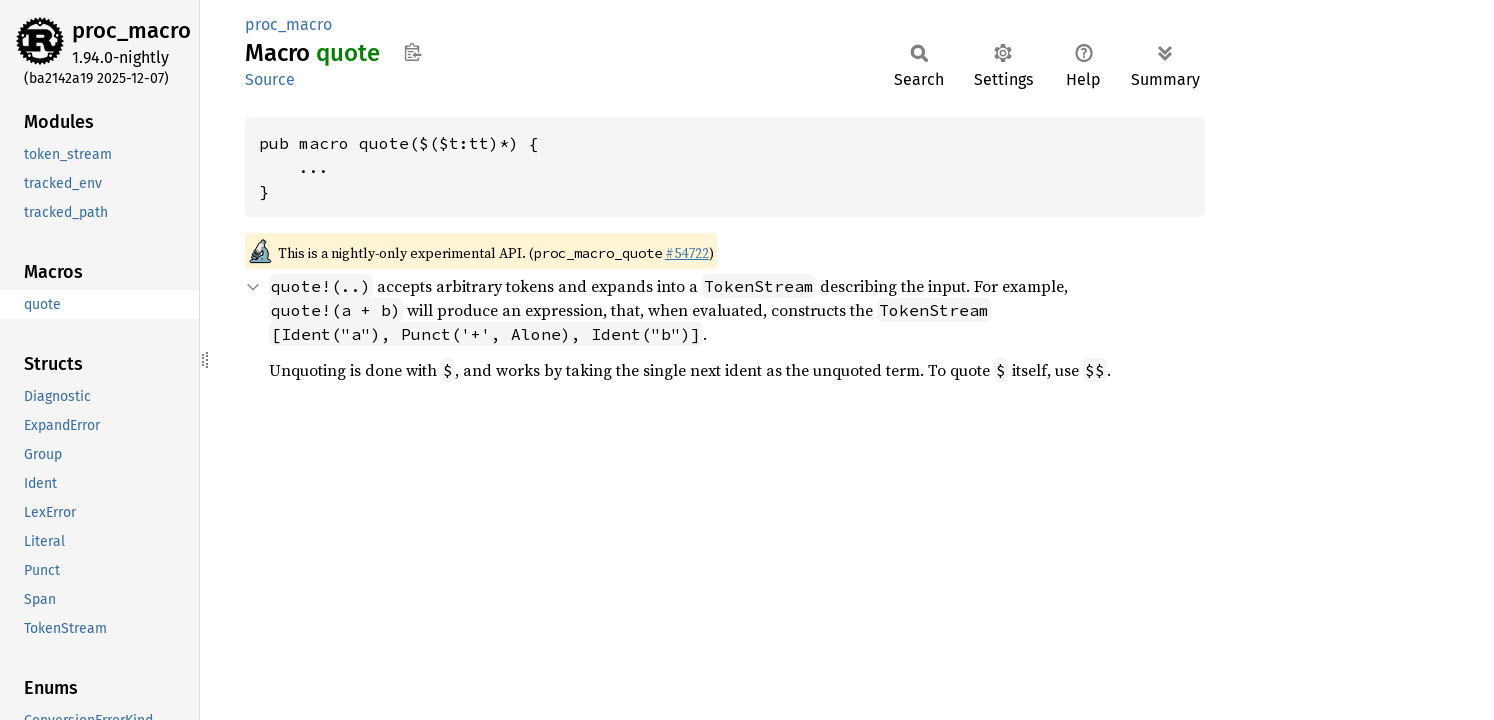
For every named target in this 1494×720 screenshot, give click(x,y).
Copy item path (412, 52)
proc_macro (131, 30)
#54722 (687, 253)
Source (270, 79)
